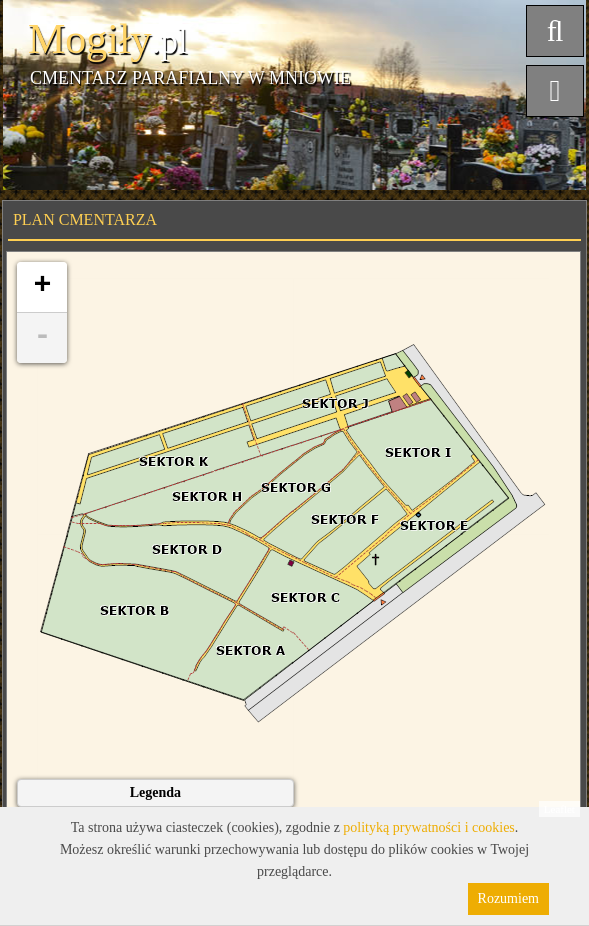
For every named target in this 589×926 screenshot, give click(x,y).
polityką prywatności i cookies (428, 827)
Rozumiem (508, 898)
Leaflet (559, 809)
